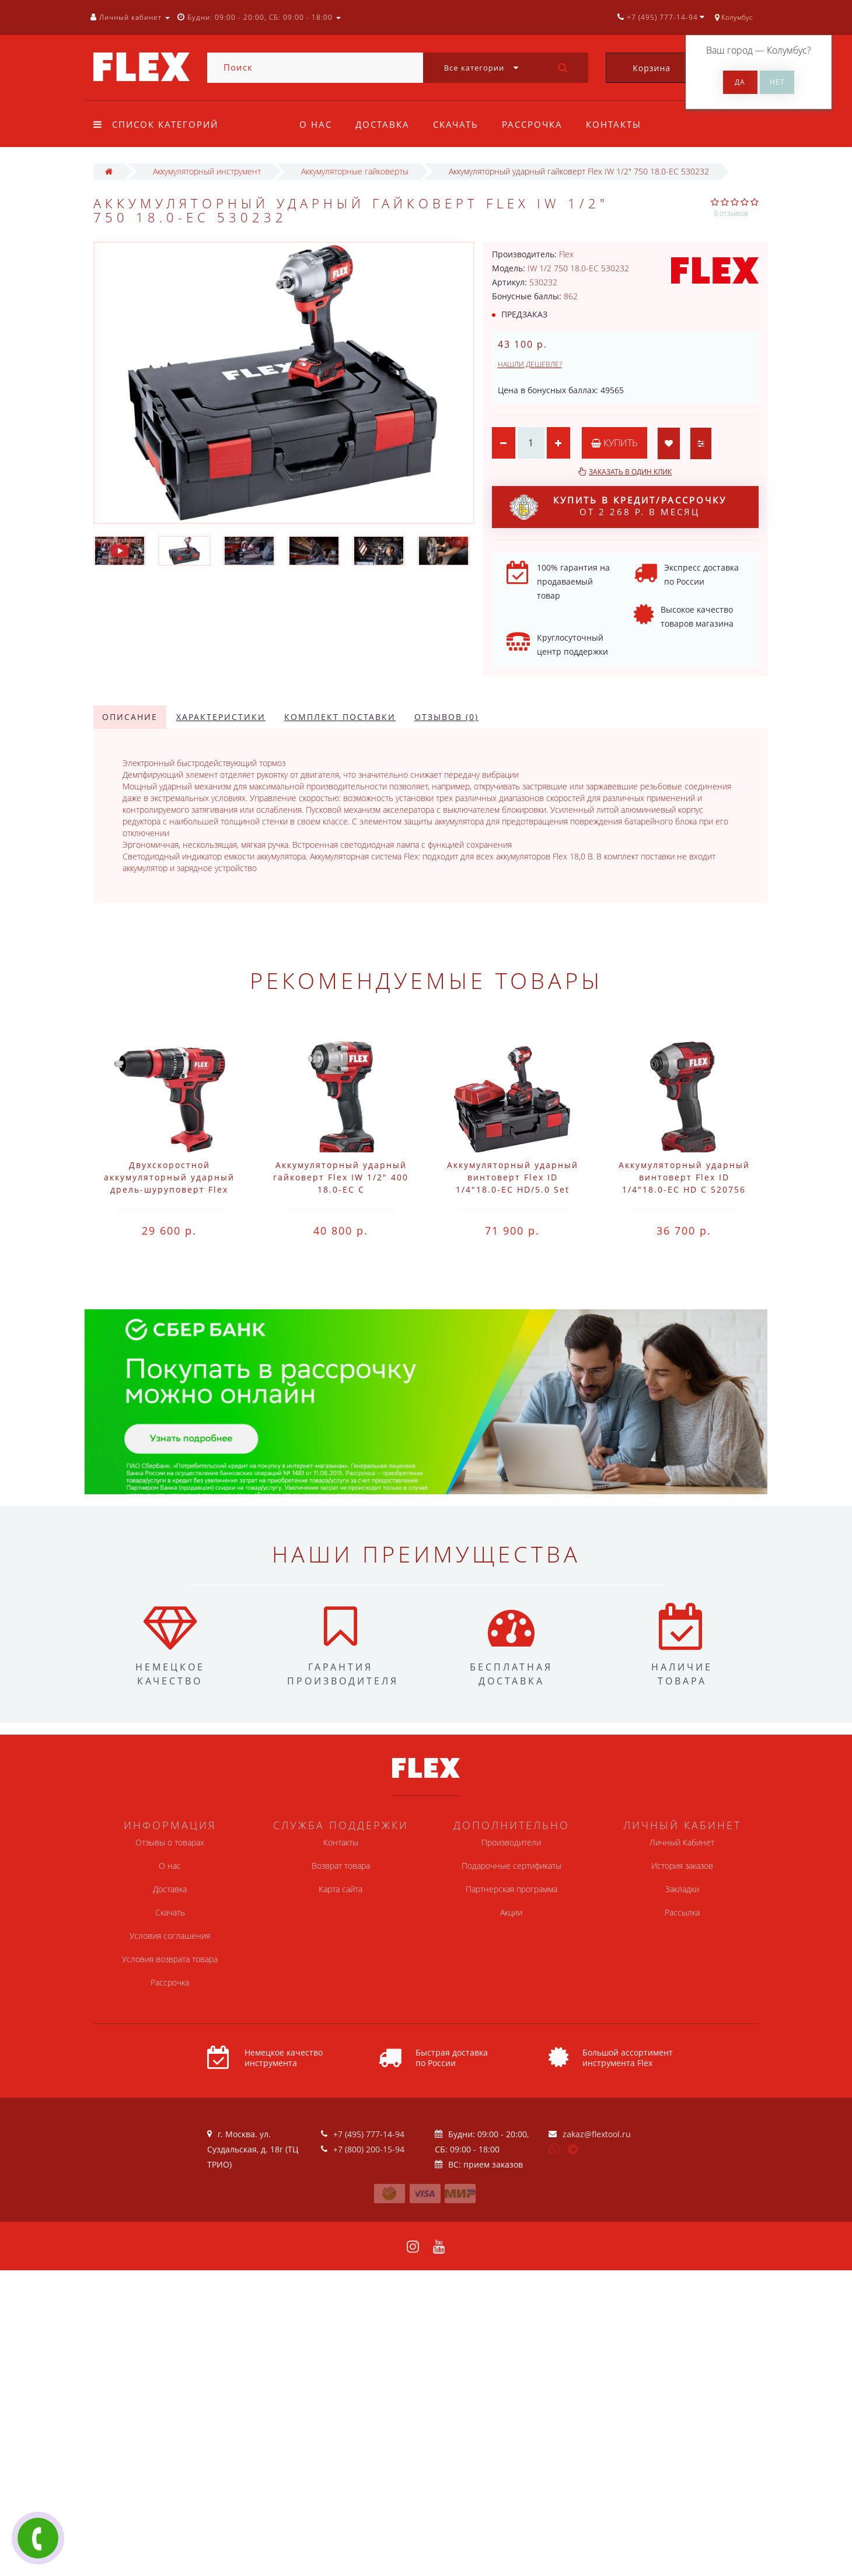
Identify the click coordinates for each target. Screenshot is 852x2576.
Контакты (620, 124)
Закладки (682, 1889)
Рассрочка (537, 124)
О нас (315, 124)
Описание (130, 716)
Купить (614, 442)
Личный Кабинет (682, 1842)
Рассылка (682, 1912)
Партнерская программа (511, 1889)
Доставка (384, 124)
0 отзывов (731, 213)
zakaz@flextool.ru (597, 2134)
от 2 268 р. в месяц (618, 507)
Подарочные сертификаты (511, 1865)
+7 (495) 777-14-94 (368, 2134)
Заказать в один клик (630, 472)
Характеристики (221, 716)
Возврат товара (341, 1865)
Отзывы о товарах (169, 1842)
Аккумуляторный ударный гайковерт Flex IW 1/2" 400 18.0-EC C (340, 1177)
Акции (511, 1912)
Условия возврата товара (170, 1959)
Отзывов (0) (446, 716)
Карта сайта (340, 1889)
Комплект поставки (340, 716)
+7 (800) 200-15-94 (368, 2149)
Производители (511, 1842)
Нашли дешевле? (530, 364)
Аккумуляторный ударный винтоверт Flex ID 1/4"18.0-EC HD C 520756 (684, 1177)
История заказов (682, 1865)
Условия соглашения (170, 1935)
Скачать (459, 124)
